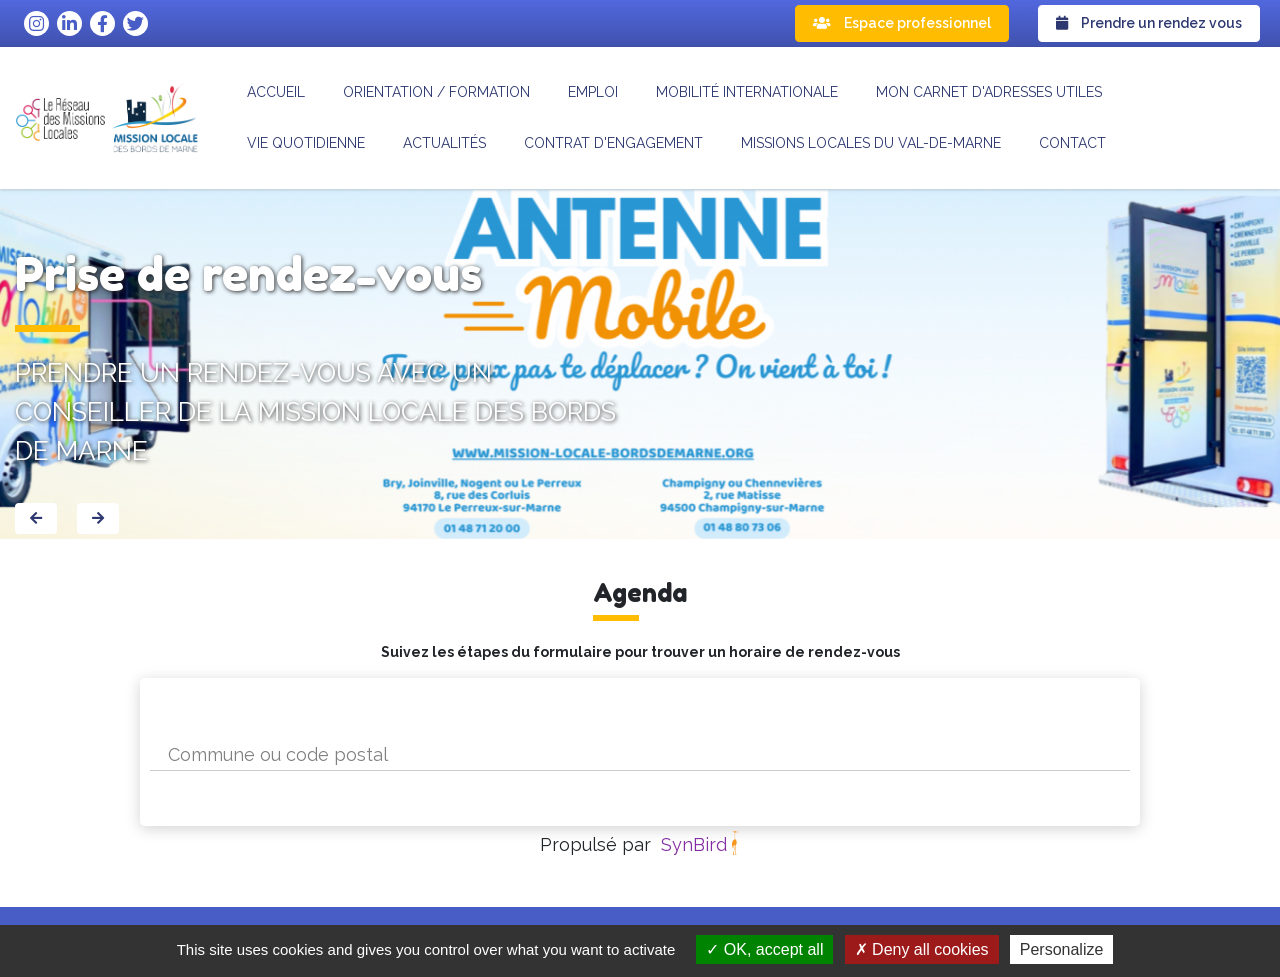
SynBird (694, 844)
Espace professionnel (902, 23)
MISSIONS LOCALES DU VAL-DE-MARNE (871, 143)
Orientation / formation (436, 92)
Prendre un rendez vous (1149, 23)
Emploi (593, 92)
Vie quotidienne (306, 143)
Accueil (276, 92)
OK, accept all (764, 949)
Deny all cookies (922, 949)
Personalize (1062, 949)
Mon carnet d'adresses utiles (989, 92)
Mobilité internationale (747, 92)
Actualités (444, 143)
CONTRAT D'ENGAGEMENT (613, 143)
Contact (1072, 143)
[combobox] (640, 754)
